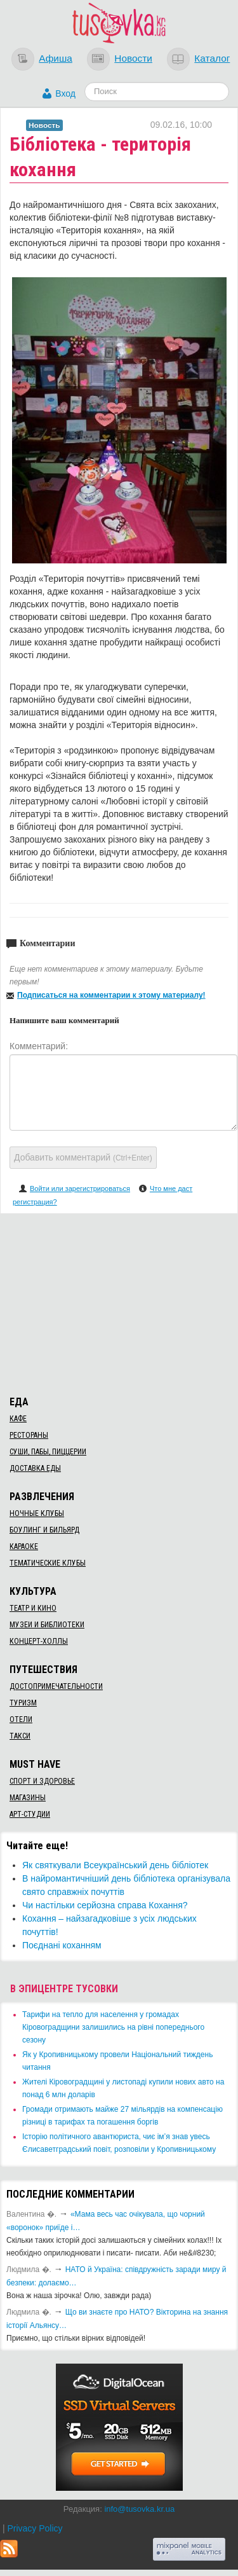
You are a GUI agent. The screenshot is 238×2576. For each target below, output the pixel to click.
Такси (20, 1736)
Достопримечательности (56, 1686)
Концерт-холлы (39, 1641)
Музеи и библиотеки (47, 1624)
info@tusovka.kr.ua (139, 2509)
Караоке (24, 1546)
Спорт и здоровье (42, 1781)
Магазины (28, 1797)
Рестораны (29, 1435)
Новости (133, 58)
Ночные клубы (37, 1513)
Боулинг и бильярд (44, 1530)
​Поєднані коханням (62, 1945)
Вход (65, 93)
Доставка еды (35, 1468)
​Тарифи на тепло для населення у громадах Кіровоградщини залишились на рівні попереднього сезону (113, 2027)
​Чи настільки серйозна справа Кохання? (105, 1905)
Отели (21, 1719)
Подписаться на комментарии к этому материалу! (111, 995)
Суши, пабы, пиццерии (48, 1451)
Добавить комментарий (83, 1157)
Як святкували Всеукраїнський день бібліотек (115, 1865)
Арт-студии (30, 1814)
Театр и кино (33, 1608)
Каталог (212, 58)
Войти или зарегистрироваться (80, 1188)
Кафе (18, 1418)
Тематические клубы (48, 1563)
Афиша (55, 58)
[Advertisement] (119, 1302)
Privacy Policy (34, 2528)
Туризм (23, 1702)
